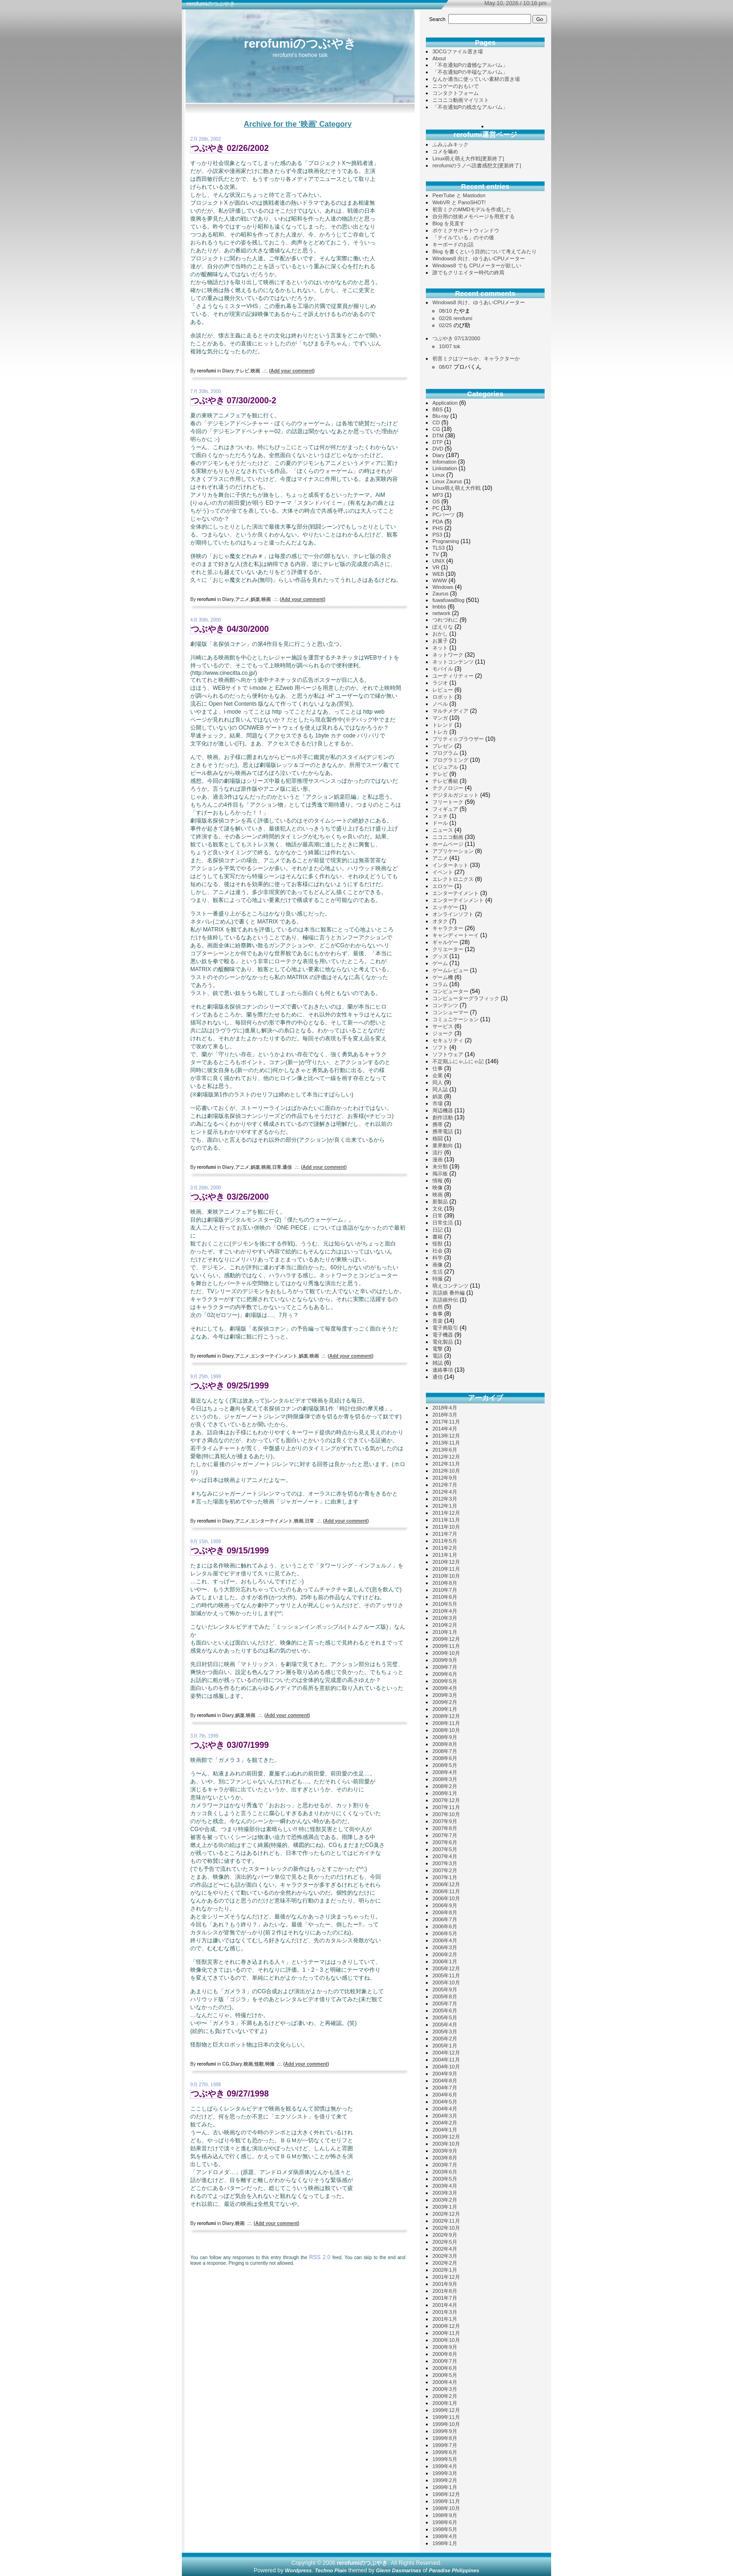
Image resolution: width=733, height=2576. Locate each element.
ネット (440, 648)
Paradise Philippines (454, 2570)
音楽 (437, 1321)
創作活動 (442, 1117)
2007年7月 (444, 1835)
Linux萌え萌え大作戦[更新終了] (468, 158)
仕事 (437, 1068)
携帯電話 (442, 1131)
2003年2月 (444, 2200)
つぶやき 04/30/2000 (230, 629)
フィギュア (445, 809)
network (441, 613)
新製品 (440, 1201)
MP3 (437, 495)
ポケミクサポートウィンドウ (465, 230)
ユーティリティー (453, 676)
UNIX (438, 561)
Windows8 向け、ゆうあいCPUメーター (478, 258)
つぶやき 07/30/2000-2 (233, 400)
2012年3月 (444, 1499)
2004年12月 (446, 2052)
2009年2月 (444, 1702)
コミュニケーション (455, 1019)
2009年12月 (446, 1639)
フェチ (440, 816)
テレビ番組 (445, 781)
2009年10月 (446, 1653)
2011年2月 (444, 1548)
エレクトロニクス (453, 879)
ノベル (440, 704)
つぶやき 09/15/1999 (230, 1550)
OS (436, 501)
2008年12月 (446, 1716)
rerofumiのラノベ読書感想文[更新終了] (476, 165)
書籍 (437, 1236)
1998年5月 (444, 2529)
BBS (437, 409)
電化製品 (442, 1342)
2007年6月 (444, 1842)
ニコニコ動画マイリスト (460, 100)
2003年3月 (444, 2193)
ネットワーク (447, 655)
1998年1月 (444, 2543)
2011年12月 (446, 1513)
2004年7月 (444, 2087)
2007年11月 (446, 1807)
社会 (437, 1250)
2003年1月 (444, 2207)
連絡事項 (442, 1370)
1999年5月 (444, 2459)
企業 (437, 1075)
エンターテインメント (274, 1356)
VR (435, 567)
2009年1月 (444, 1709)
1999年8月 (444, 2438)
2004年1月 (444, 2129)
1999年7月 (444, 2445)
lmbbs (439, 606)
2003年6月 (444, 2172)
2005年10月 (446, 1982)
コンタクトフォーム (455, 93)
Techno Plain (331, 2570)
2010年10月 (446, 1576)
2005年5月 (444, 2017)
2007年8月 (444, 1828)
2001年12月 (446, 2277)
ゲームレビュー (450, 970)
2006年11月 (446, 1891)
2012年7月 (444, 1485)
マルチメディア (450, 711)
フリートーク (447, 802)
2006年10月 (446, 1898)
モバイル (442, 669)
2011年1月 (444, 1555)
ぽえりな (442, 627)
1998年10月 (446, 2508)
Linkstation (444, 468)
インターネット (450, 865)
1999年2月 (444, 2480)
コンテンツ (445, 1005)
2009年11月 (446, 1646)
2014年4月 (444, 1428)
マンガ (440, 718)
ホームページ (447, 844)
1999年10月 (446, 2424)
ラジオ (440, 683)
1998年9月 (444, 2515)
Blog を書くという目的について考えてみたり (484, 251)
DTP (437, 442)
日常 (276, 1167)
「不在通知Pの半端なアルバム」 (470, 72)
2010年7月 (444, 1590)
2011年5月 (444, 1541)
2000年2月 (444, 2396)
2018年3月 (444, 1414)
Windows (442, 587)
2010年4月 (444, 1611)
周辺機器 (442, 1110)
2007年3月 (444, 1863)
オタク (440, 921)
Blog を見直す (448, 223)
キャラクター (447, 928)
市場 (437, 1103)
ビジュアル (445, 767)
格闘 (437, 1138)
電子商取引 (445, 1328)
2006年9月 (444, 1905)
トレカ (440, 732)
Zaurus (440, 593)
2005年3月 (444, 2031)
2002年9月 (444, 2235)
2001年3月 (444, 2312)
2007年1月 (444, 1877)
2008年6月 (444, 1758)
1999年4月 (444, 2466)
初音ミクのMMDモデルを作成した (471, 209)
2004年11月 (446, 2059)
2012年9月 (444, 1478)
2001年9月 (444, 2284)
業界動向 (442, 1145)
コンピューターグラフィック (465, 998)
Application (445, 403)
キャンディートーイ (455, 935)
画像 (437, 1264)
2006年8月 (444, 1912)
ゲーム (440, 963)
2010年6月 (444, 1597)
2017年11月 (446, 1421)
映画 (255, 370)
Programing (445, 541)
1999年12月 (446, 2410)
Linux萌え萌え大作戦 (456, 488)
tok (456, 346)
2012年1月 (444, 1506)
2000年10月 (446, 2340)
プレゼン (442, 746)
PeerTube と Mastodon (458, 195)
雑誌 (437, 1363)
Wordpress (298, 2570)
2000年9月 (444, 2347)
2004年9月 (444, 2073)
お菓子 (440, 641)
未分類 (440, 1166)
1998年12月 (446, 2494)
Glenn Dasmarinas (398, 2570)
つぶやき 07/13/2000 (456, 338)
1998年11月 (446, 2501)
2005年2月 (444, 2038)
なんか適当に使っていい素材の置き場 (476, 79)
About (439, 58)
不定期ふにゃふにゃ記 (458, 1061)
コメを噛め (445, 151)
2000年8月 (444, 2354)
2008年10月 (446, 1730)
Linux (438, 475)
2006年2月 (444, 1954)
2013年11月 (446, 1442)
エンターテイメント (272, 1521)
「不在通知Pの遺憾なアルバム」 (470, 65)
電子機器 (442, 1335)
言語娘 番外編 (448, 1292)
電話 (437, 1356)
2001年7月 (444, 2298)
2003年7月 (444, 2165)
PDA (437, 521)
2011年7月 (444, 1534)
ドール (440, 823)
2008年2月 (444, 1786)
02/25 (445, 325)
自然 (437, 1306)
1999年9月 (444, 2431)
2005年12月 (446, 1968)
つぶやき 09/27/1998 (230, 2093)
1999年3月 (444, 2473)
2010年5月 (444, 1604)
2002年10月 (446, 2228)
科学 (437, 1257)
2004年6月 (444, 2094)
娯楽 (255, 599)
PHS (437, 528)
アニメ (242, 599)
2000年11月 (446, 2333)
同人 (437, 1082)
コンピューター (450, 991)
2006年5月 (444, 1933)
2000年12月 (446, 2326)
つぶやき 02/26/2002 (230, 148)
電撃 (437, 1349)
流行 (437, 1152)
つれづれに (445, 620)
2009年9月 (444, 1660)
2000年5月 (444, 2375)
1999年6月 (444, 2452)
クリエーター (447, 949)
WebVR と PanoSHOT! (459, 202)
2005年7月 (444, 2003)
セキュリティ (447, 1040)
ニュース (442, 830)
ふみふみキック (450, 144)
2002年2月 (444, 2263)
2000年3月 (444, 2389)
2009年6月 (444, 1674)
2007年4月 (444, 1856)
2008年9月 (444, 1737)
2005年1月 (444, 2045)
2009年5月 (444, 1681)
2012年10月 (446, 1471)
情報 (437, 1180)
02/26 (445, 318)
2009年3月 (444, 1695)
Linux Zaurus (447, 481)
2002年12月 (446, 2214)
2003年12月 (446, 2137)
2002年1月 (444, 2270)
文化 (437, 1208)
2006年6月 (444, 1926)
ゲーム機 (442, 977)
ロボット (442, 697)
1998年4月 (444, 2536)
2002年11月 (446, 2221)
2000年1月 (444, 2403)
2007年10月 (446, 1814)
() (292, 370)
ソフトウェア (447, 1054)
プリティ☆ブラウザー (458, 739)
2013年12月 (446, 1435)
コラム (440, 984)
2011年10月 (446, 1527)
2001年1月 (444, 2319)
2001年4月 (444, 2305)
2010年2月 (444, 1625)
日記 (437, 1229)
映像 (437, 1187)
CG (225, 2064)
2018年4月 (444, 1407)
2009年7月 (444, 1667)
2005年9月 (444, 1989)
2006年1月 (444, 1961)
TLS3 (438, 548)
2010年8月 (444, 1583)
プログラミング (450, 760)
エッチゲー (445, 907)
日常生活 (442, 1222)
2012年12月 (446, 1457)
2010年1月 (444, 1632)
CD (436, 422)
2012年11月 (446, 1464)
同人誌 (440, 1089)
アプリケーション (453, 851)
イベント (442, 872)
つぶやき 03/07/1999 (230, 1745)
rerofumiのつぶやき (300, 43)
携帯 (437, 1124)
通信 (287, 1167)
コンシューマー (450, 1012)
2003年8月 (444, 2158)
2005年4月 (444, 2024)
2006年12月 (446, 1884)
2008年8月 (444, 1744)
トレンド (442, 725)
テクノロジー (447, 788)
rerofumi (462, 318)
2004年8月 (444, 2080)
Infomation (444, 462)
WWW (439, 580)
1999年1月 (444, 2487)
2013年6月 (444, 1450)
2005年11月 (446, 1975)
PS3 (437, 534)
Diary (228, 370)
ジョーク (442, 1033)
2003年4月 (444, 2186)
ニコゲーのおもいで (455, 86)
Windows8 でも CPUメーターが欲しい (476, 265)
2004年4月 (444, 2108)
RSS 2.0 (320, 2257)
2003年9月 (444, 2151)
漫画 (437, 1159)
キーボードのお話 (453, 244)
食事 (437, 1314)
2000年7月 (444, 2361)
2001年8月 (444, 2291)
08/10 (445, 311)
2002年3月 (444, 2256)
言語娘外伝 (445, 1299)
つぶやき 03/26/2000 (230, 1197)
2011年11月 (446, 1520)
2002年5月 (444, 2242)
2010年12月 (446, 1562)
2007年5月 (444, 1849)
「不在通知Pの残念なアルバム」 (470, 107)
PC (435, 508)
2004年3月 (444, 2115)
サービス (442, 1026)
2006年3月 (444, 1947)
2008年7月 (444, 1751)
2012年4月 (444, 1492)
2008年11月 (446, 1723)
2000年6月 (444, 2368)
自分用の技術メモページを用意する (473, 216)
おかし (440, 634)
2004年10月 (446, 2066)
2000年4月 (444, 2382)
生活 (437, 1271)
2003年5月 (444, 2179)
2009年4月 (444, 1688)
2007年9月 (444, 1821)
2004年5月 (444, 2101)
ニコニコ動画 (447, 837)
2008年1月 (444, 1793)
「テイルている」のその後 (463, 237)
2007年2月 (444, 1870)
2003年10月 (446, 2144)
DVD (437, 448)
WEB (438, 574)
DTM (438, 435)
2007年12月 (446, 1800)
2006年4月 (444, 1940)
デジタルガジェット (455, 795)
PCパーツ (443, 514)
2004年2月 (444, 2122)
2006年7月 (444, 1919)
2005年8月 (444, 1996)
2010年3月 (444, 1618)
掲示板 (440, 1173)
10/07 (445, 346)
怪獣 (259, 2064)
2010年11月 (446, 1569)
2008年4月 (444, 1772)
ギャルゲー (445, 942)
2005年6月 (444, 2010)
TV (435, 554)
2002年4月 (444, 2249)
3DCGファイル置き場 (457, 51)
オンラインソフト (453, 914)
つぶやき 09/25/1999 (230, 1385)
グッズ (440, 956)
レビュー (442, 690)
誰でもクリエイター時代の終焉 (468, 272)
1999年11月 (446, 2417)
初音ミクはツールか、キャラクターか (476, 358)
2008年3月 (444, 1779)
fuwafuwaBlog (448, 600)
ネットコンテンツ (453, 662)
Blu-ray (440, 416)
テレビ (242, 370)
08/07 (445, 367)
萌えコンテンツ (450, 1285)
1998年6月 (444, 2522)
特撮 (269, 2064)
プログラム (445, 753)
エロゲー (442, 886)
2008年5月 (444, 1765)
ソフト (440, 1047)
